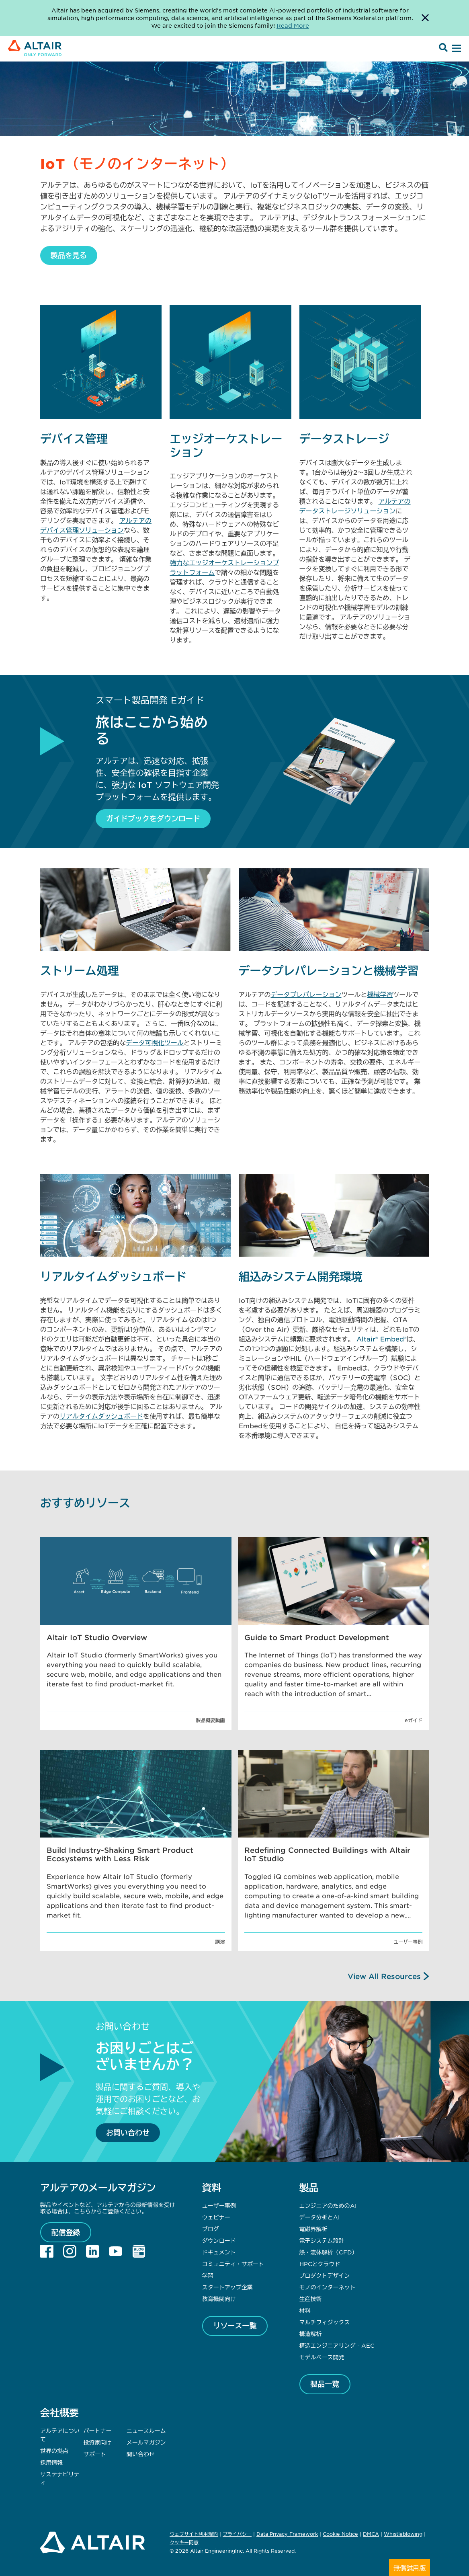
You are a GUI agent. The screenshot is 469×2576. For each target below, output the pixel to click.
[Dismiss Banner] (425, 18)
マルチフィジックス (324, 2322)
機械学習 (380, 994)
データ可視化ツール (155, 1042)
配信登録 (65, 2232)
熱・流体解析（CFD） (328, 2252)
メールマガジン (146, 2442)
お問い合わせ (128, 2132)
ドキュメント (219, 2252)
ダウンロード (219, 2240)
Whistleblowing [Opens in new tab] (403, 2534)
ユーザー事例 (219, 2205)
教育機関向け (219, 2298)
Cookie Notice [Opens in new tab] (340, 2534)
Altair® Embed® (381, 1339)
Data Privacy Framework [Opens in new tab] (287, 2534)
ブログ (210, 2228)
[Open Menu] (455, 49)
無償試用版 (409, 2568)
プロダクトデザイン (324, 2275)
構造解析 (310, 2333)
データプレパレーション (306, 994)
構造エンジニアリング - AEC (337, 2345)
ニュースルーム (146, 2430)
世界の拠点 (54, 2450)
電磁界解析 (313, 2228)
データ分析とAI (319, 2217)
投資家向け (97, 2442)
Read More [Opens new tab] (292, 25)
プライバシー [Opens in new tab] (237, 2534)
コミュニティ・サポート (233, 2263)
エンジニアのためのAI (327, 2205)
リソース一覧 (234, 2325)
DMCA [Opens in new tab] (371, 2534)
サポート (94, 2453)
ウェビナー (216, 2217)
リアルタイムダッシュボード (101, 1416)
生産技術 (310, 2298)
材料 (305, 2310)
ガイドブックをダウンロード (153, 818)
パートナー (97, 2430)
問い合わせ (141, 2453)
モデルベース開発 (321, 2357)
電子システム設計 (321, 2240)
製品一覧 (324, 2383)
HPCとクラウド (319, 2263)
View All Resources (384, 1976)
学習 (207, 2275)
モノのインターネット (327, 2287)
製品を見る (69, 255)
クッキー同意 (184, 2542)
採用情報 (51, 2462)
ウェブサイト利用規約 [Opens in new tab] (194, 2534)
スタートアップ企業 (227, 2287)
